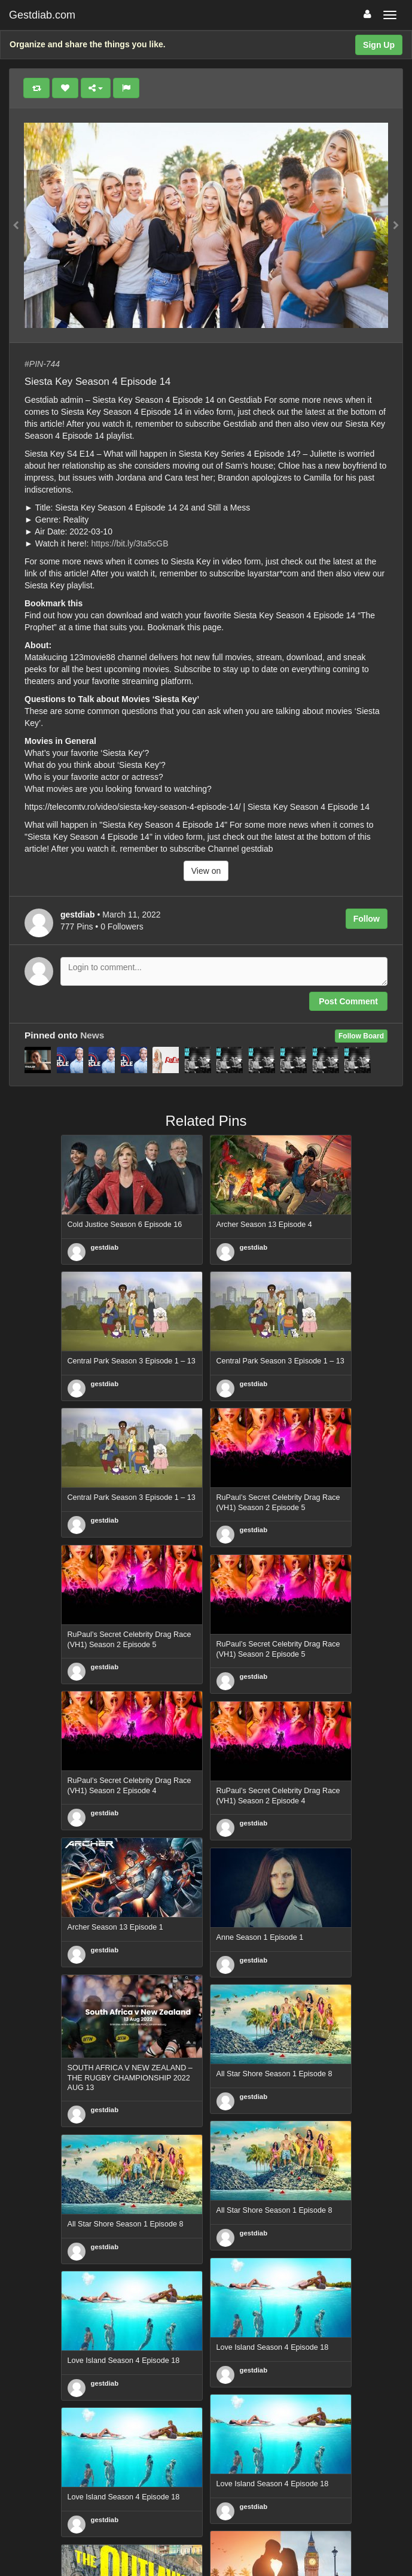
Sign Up (379, 45)
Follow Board (361, 1036)
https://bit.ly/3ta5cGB (129, 543)
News (92, 1035)
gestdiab (105, 1247)
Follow (366, 919)
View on (206, 871)
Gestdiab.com (42, 15)
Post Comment (348, 1001)
